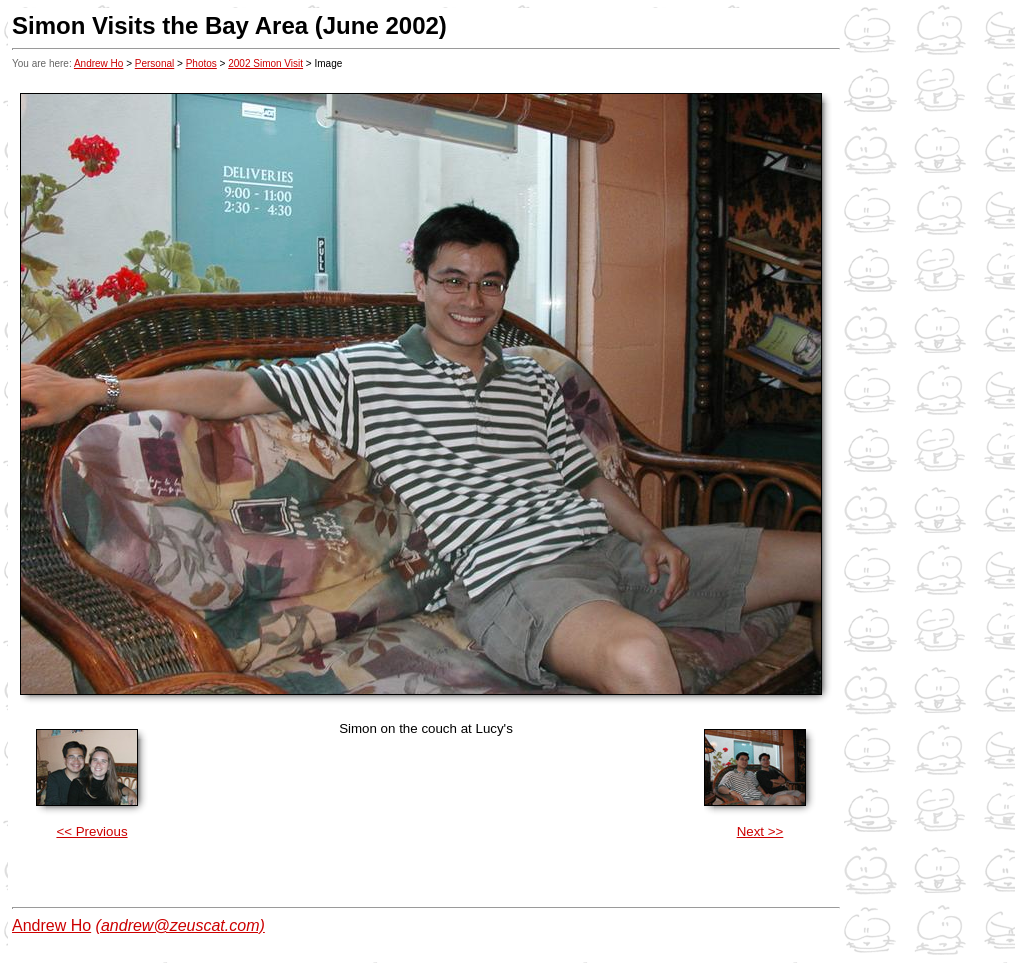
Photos (201, 63)
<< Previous (91, 831)
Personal (154, 63)
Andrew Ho (98, 63)
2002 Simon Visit (265, 63)
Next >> (760, 831)
